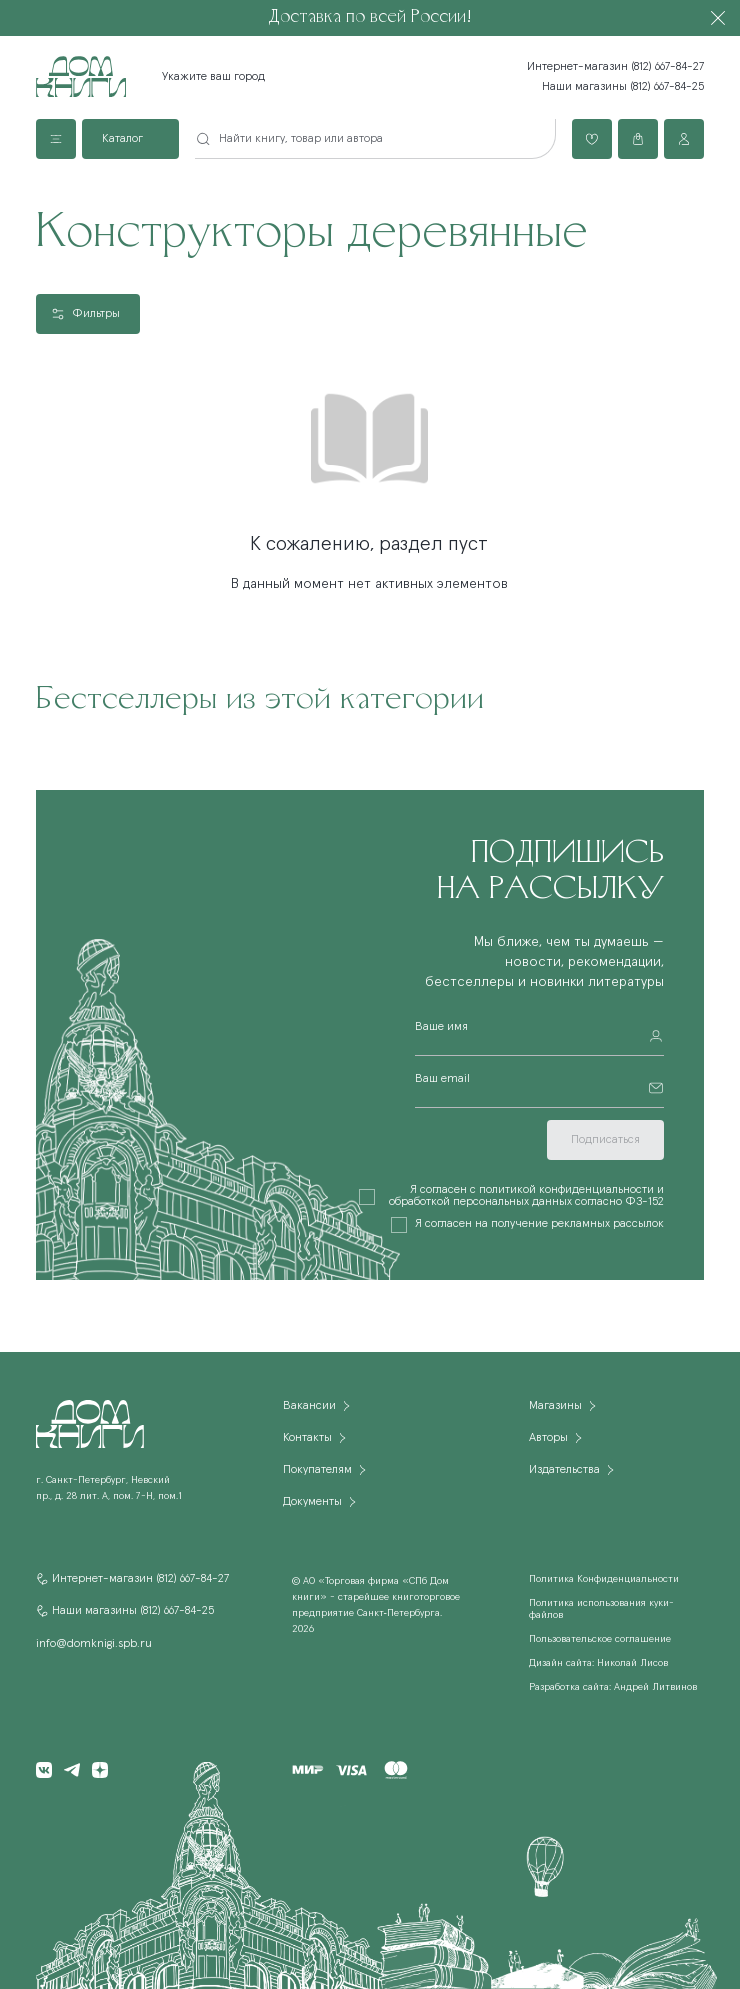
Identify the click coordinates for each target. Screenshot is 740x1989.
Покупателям (317, 1470)
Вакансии (309, 1406)
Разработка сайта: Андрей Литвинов (613, 1687)
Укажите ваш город (213, 77)
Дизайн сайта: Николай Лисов (598, 1663)
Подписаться (605, 1140)
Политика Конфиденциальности (604, 1579)
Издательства (564, 1470)
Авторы (548, 1438)
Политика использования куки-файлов (601, 1609)
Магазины (555, 1406)
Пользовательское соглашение (600, 1639)
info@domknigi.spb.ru (94, 1644)
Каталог (122, 139)
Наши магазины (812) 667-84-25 (623, 87)
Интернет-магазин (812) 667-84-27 (615, 67)
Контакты (307, 1438)
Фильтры (96, 314)
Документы (312, 1502)
